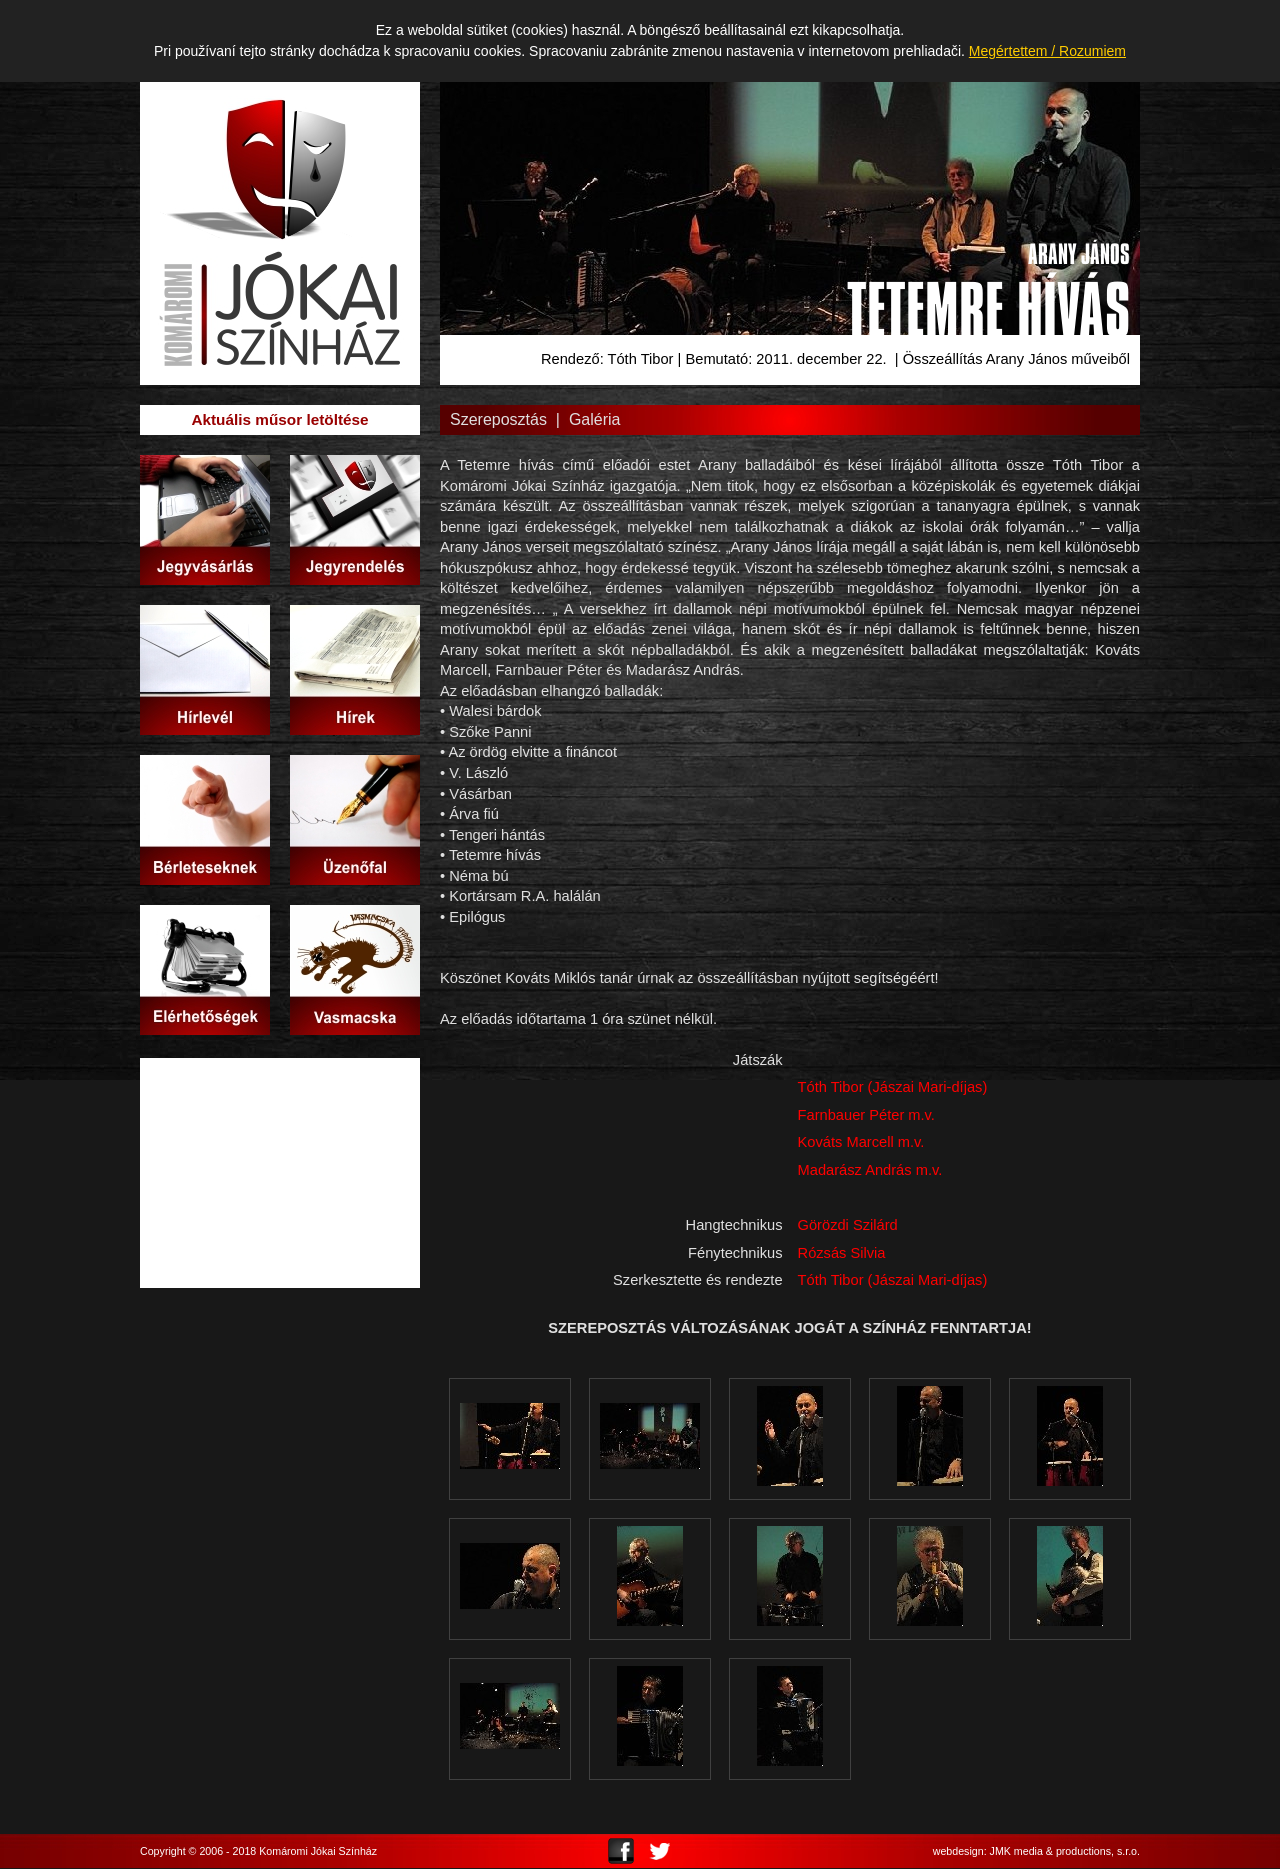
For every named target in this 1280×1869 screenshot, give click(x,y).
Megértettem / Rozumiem (1047, 51)
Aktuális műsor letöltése (279, 419)
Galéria (595, 419)
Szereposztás (498, 419)
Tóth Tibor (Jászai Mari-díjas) (893, 1087)
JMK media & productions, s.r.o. (1065, 1851)
